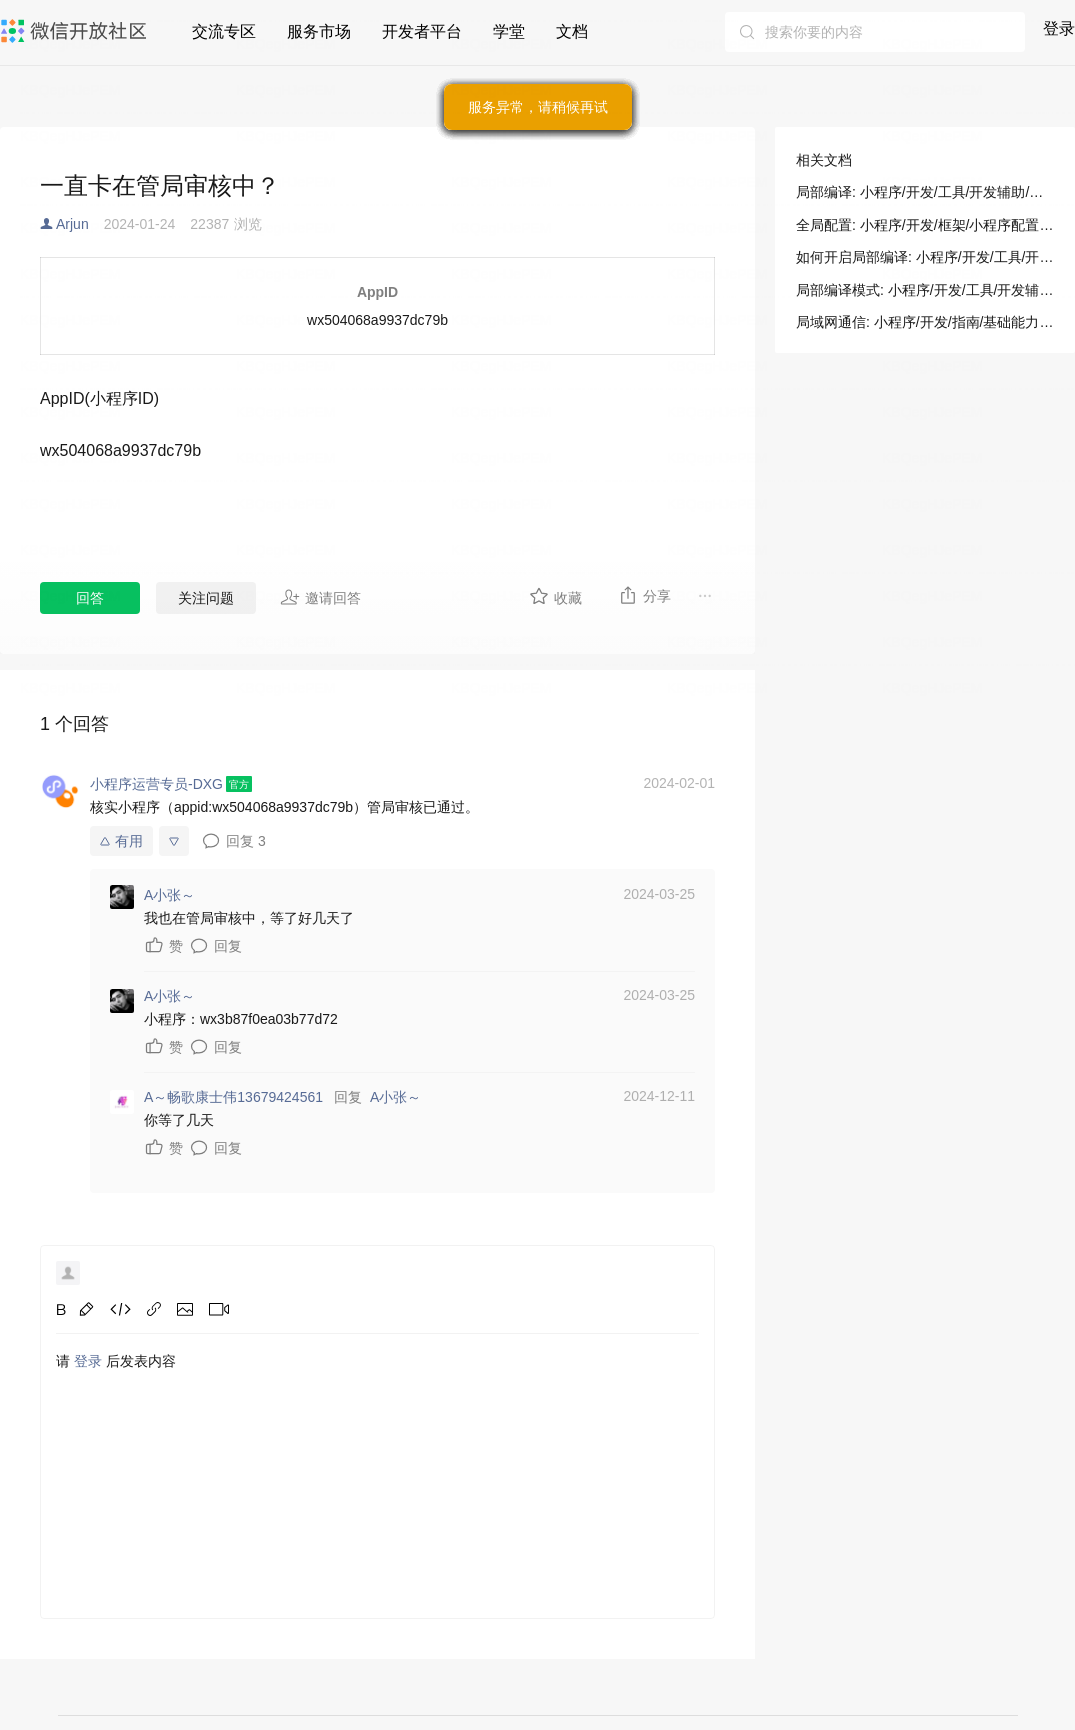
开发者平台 (422, 31)
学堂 (509, 31)
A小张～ (395, 1097)
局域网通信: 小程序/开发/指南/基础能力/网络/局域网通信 (925, 322)
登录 (1059, 28)
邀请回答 (320, 597)
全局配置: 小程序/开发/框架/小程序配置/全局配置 (925, 225)
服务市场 (319, 31)
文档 (572, 31)
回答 (90, 598)
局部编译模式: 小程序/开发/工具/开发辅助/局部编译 (925, 290)
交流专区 (224, 31)
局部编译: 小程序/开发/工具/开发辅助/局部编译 (925, 192)
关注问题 (206, 598)
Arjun (72, 224)
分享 (644, 595)
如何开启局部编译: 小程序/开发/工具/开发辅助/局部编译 (925, 257)
